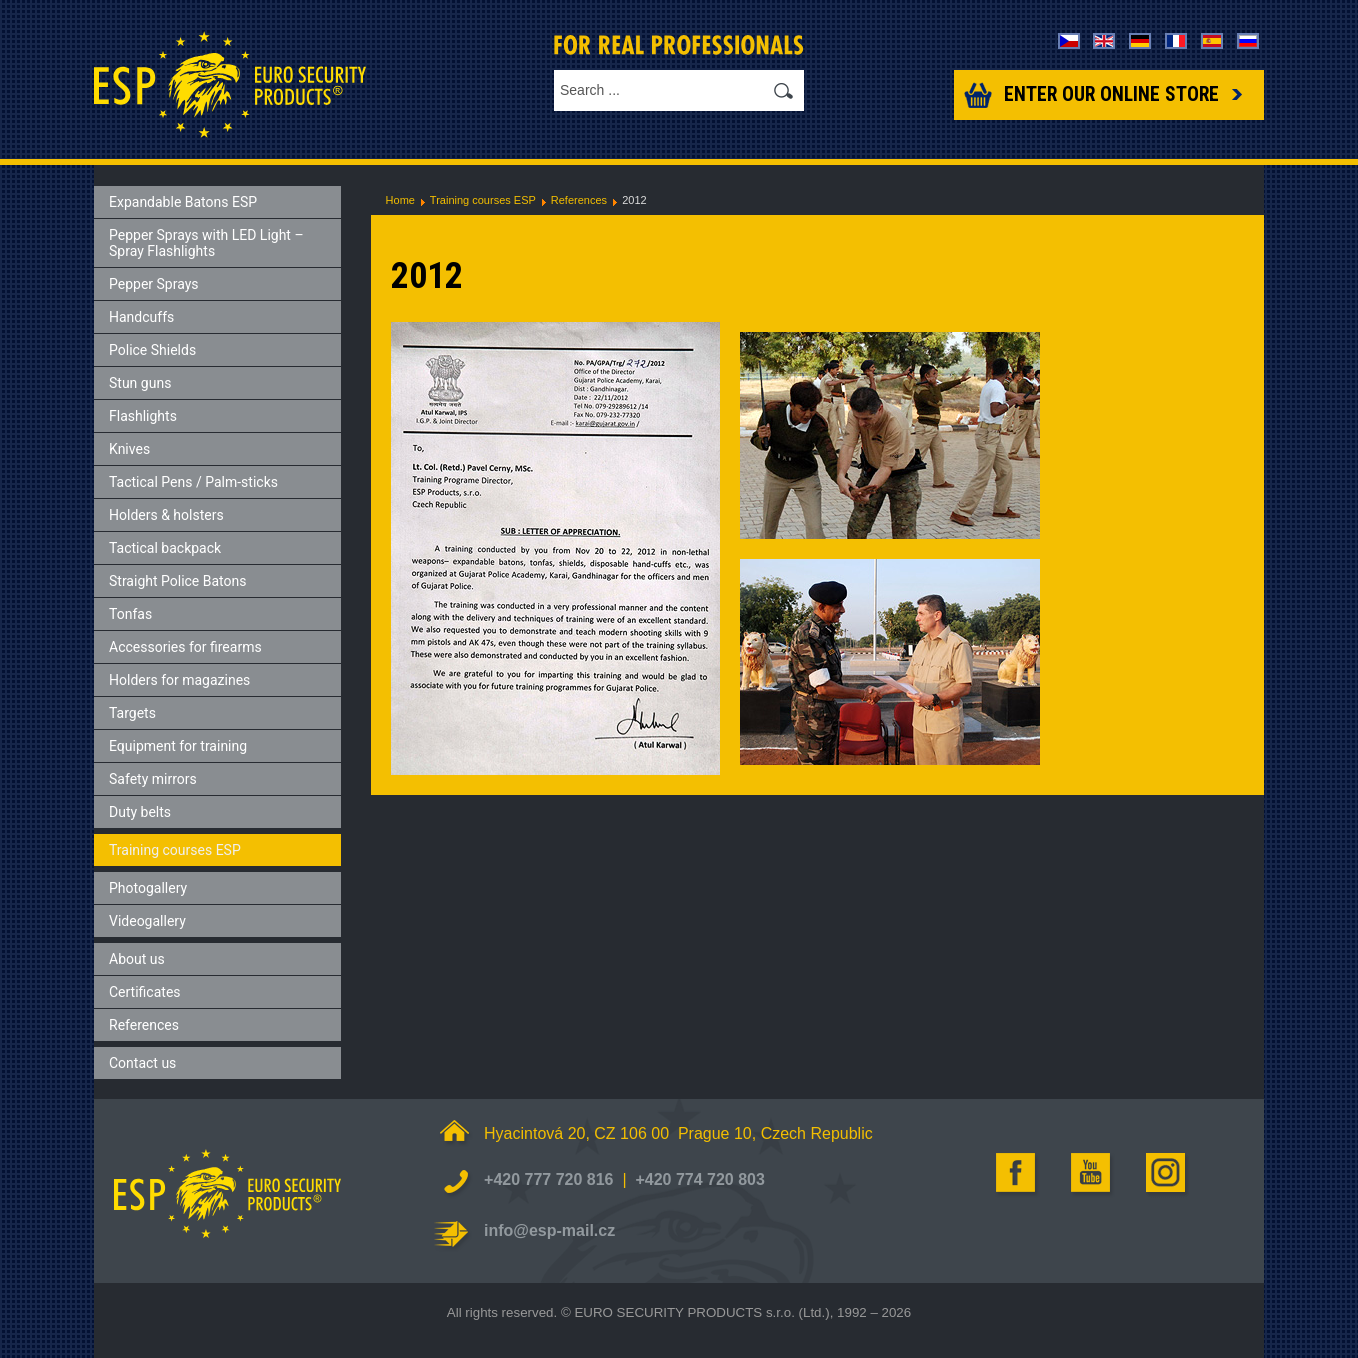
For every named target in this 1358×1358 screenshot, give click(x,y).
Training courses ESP (483, 200)
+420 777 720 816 (548, 1179)
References (579, 200)
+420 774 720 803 (699, 1179)
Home (400, 200)
